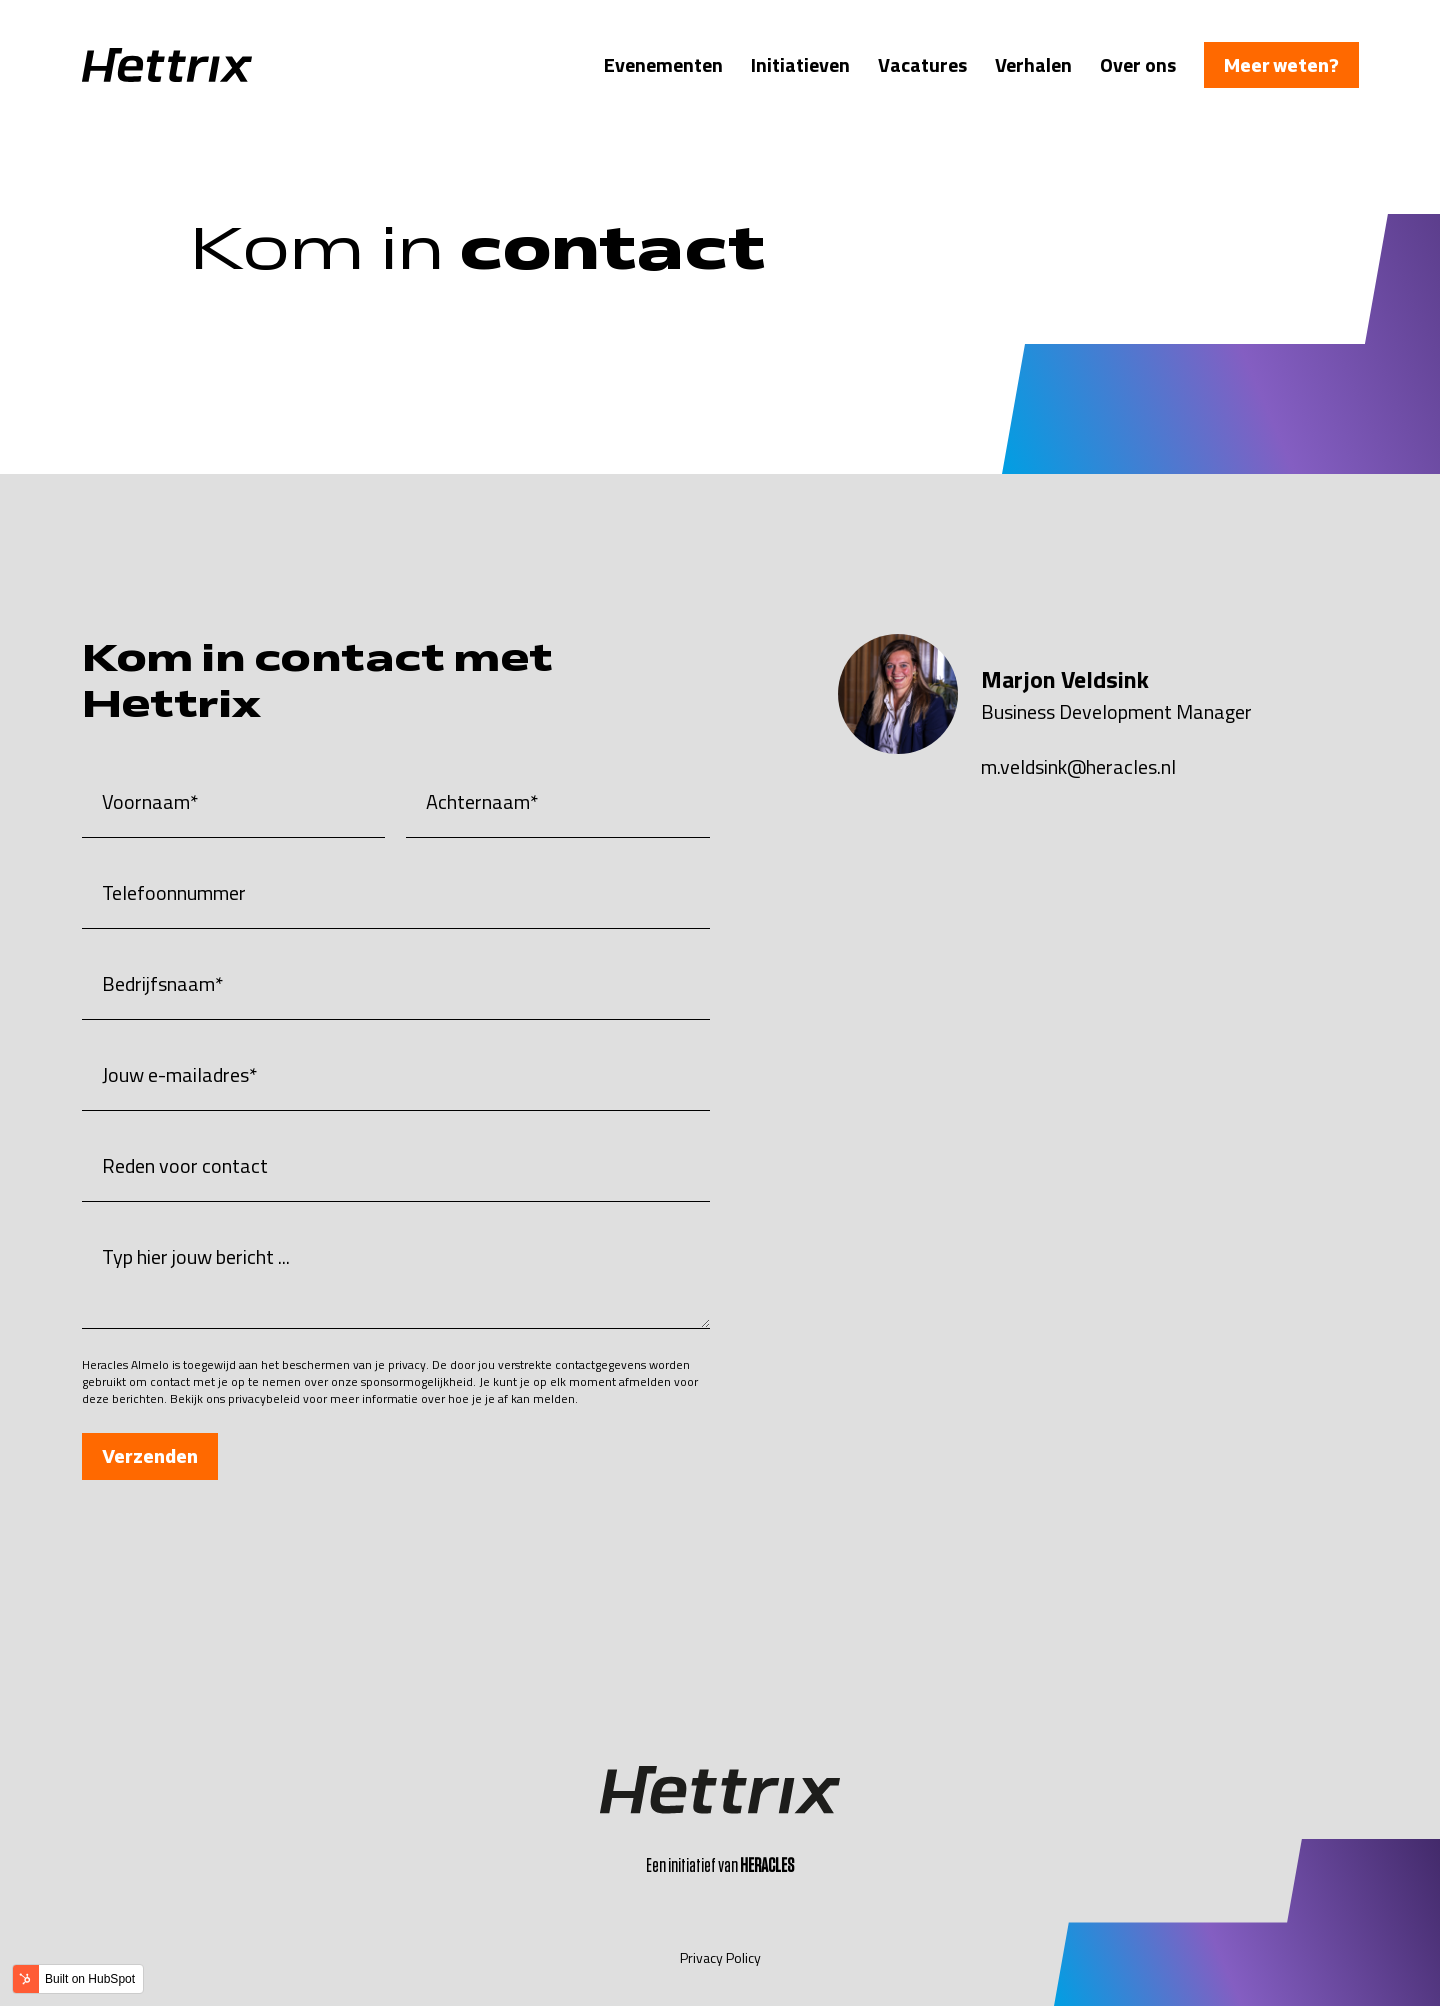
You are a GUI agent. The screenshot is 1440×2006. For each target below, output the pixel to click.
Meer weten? (1281, 65)
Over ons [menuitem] (1138, 65)
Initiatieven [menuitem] (800, 65)
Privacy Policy (720, 1957)
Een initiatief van (720, 1866)
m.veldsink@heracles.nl (1078, 766)
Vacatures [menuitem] (922, 65)
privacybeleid (264, 1398)
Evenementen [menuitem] (663, 65)
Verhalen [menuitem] (1033, 65)
